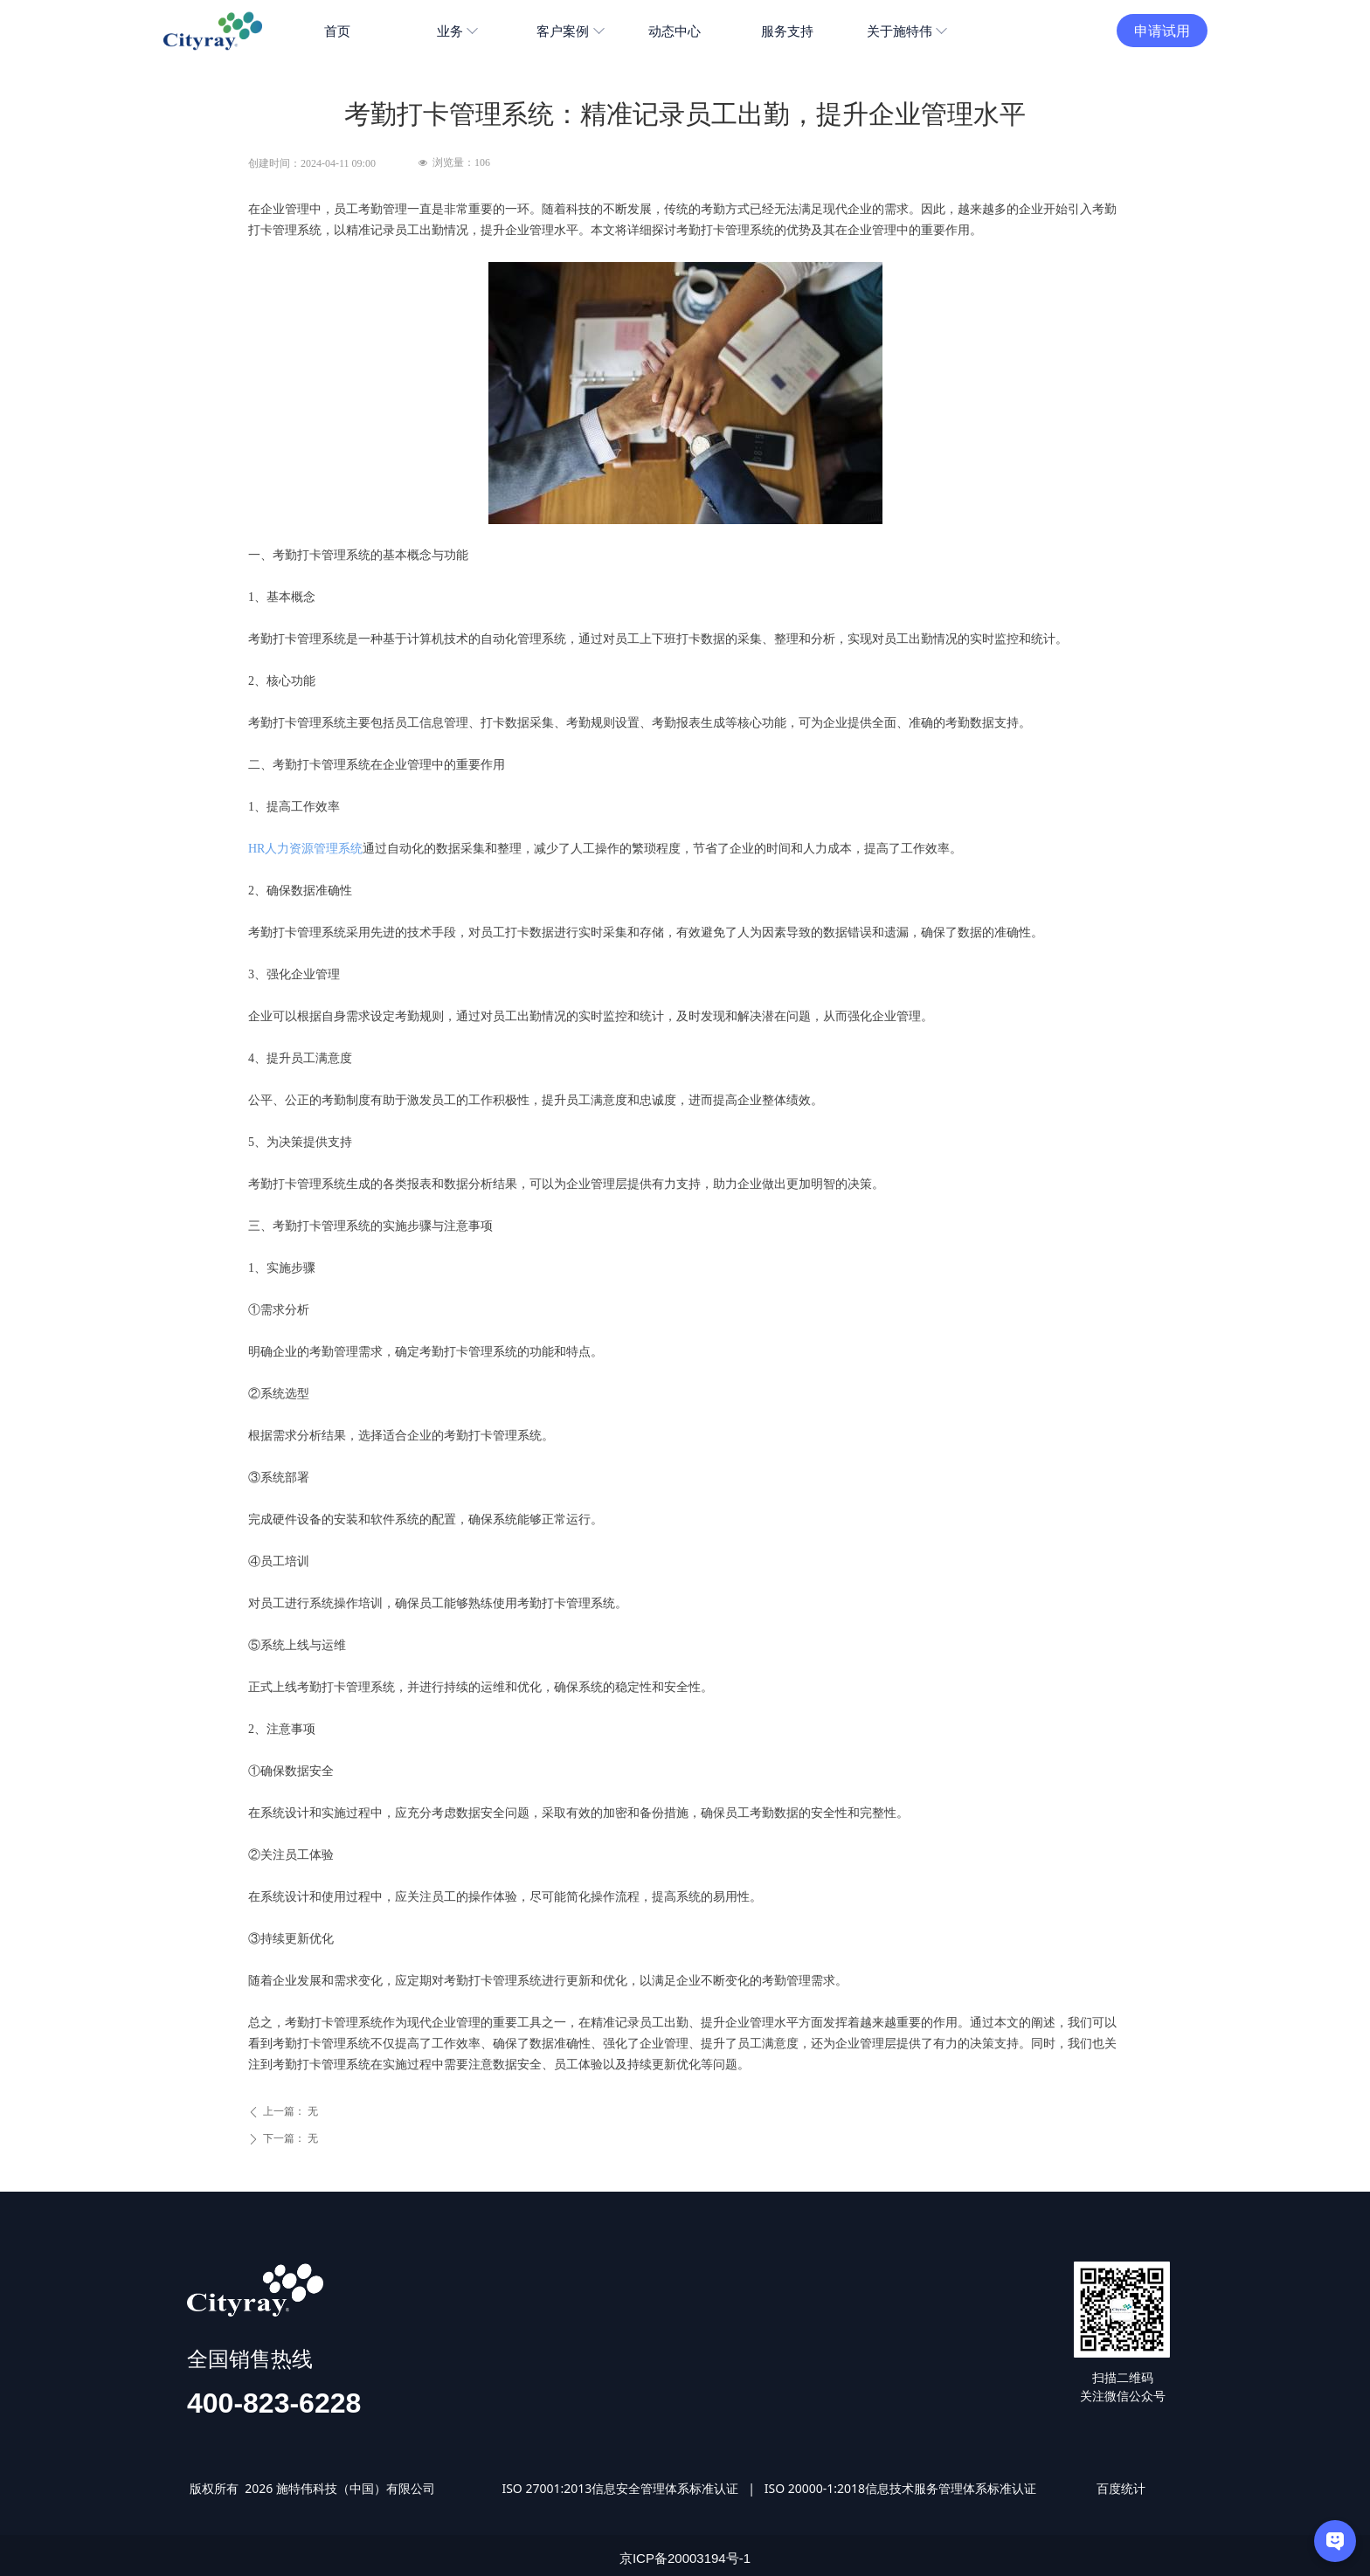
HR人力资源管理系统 (305, 848)
